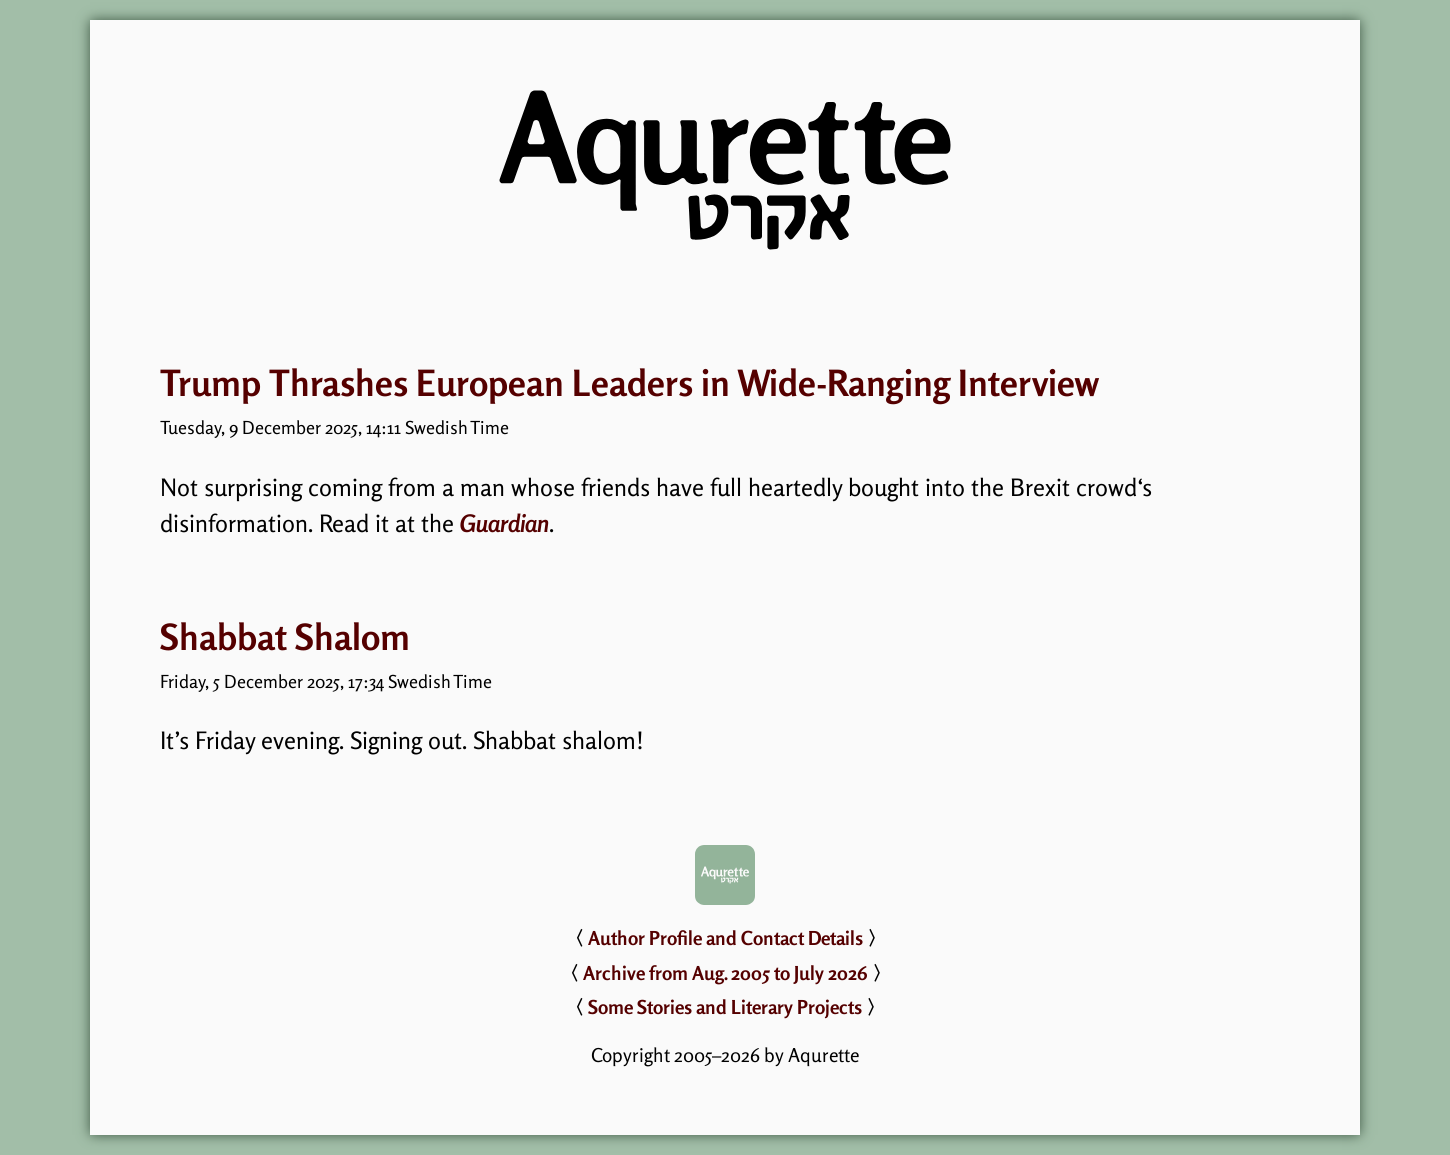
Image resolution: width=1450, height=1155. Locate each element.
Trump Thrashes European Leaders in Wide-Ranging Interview (629, 382)
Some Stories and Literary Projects (725, 1007)
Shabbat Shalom (285, 636)
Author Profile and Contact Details (725, 938)
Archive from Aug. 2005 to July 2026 (725, 973)
